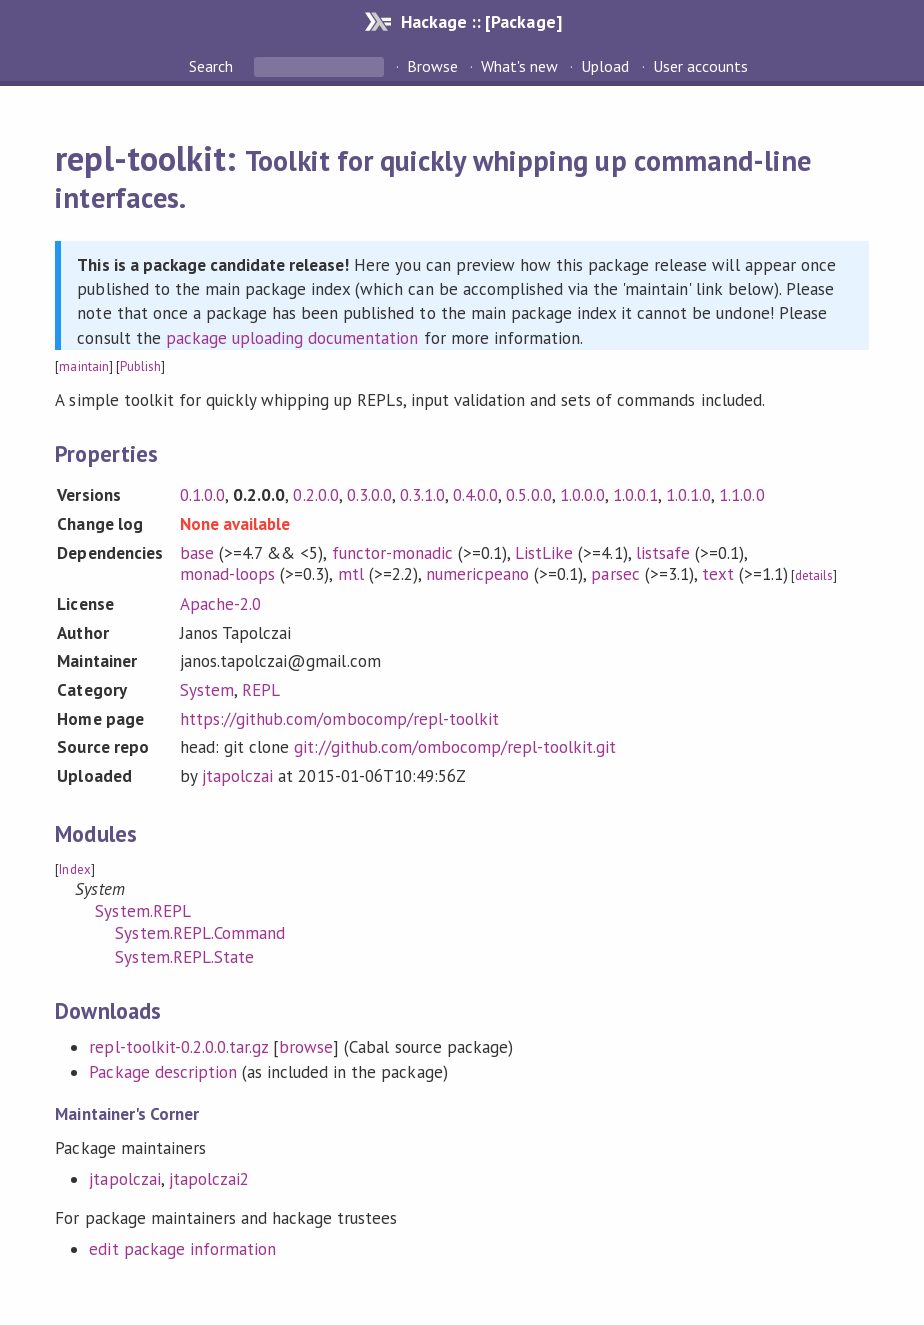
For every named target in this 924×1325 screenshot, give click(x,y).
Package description (162, 1072)
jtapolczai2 (209, 1179)
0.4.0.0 (475, 495)
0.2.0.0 (315, 495)
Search (213, 66)
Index (74, 869)
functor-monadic (392, 553)
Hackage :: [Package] (481, 21)
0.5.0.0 (528, 495)
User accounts (700, 66)
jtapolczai (237, 776)
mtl (351, 574)
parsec (615, 574)
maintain (83, 366)
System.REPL (142, 911)
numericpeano (477, 574)
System (207, 690)
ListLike (544, 553)
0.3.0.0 (369, 495)
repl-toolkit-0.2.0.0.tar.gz (178, 1047)
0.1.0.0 (202, 495)
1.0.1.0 (688, 495)
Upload (605, 66)
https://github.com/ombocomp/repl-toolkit (339, 719)
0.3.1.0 (422, 495)
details (814, 575)
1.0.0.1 (635, 495)
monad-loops (227, 574)
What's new (519, 66)
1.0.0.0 (582, 495)
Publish (140, 366)
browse (306, 1047)
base (197, 553)
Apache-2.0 (220, 604)
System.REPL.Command (199, 933)
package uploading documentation (292, 338)
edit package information (182, 1249)
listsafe (663, 553)
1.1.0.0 (741, 495)
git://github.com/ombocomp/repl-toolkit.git (455, 747)
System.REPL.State (184, 957)
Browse (432, 66)
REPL (261, 690)
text (718, 574)
